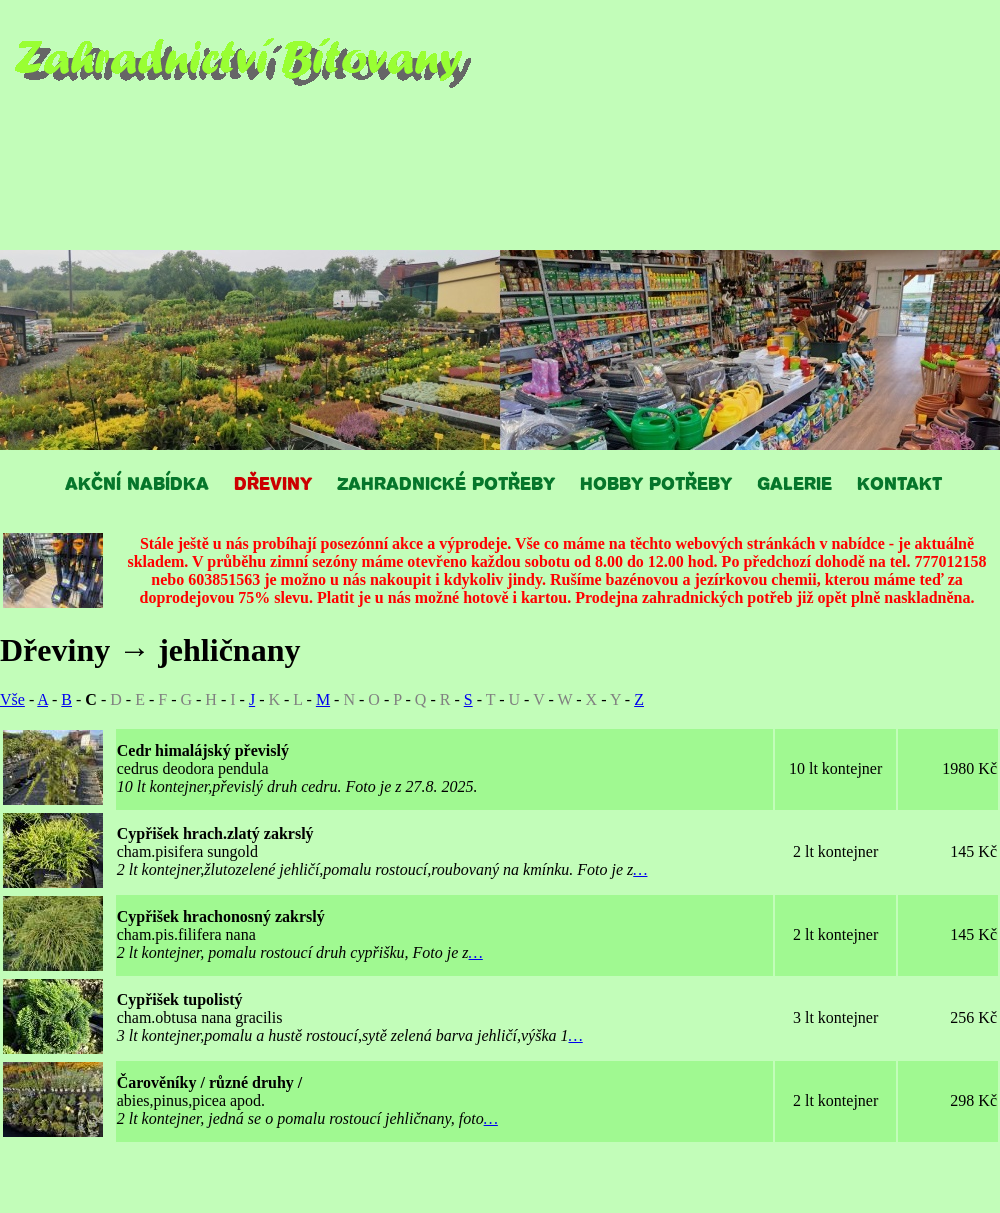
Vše (12, 699)
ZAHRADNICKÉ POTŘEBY (446, 482)
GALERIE (794, 482)
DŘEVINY (273, 482)
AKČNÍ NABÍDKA (137, 482)
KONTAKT (899, 482)
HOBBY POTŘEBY (656, 482)
